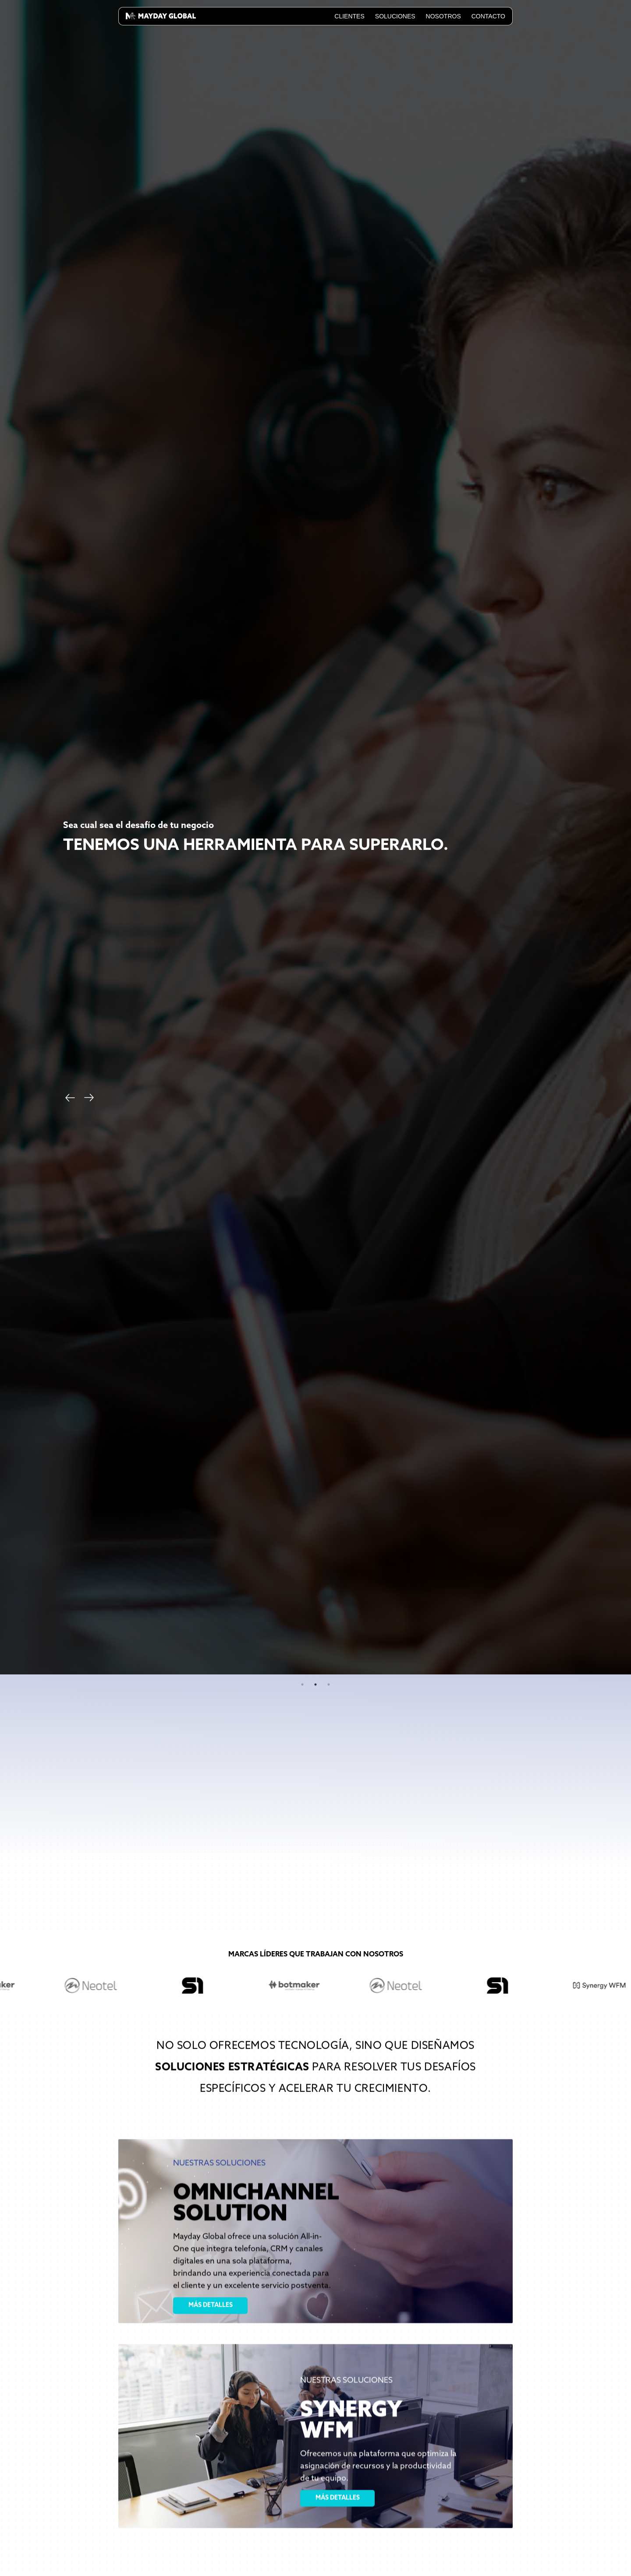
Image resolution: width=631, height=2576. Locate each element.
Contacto (488, 16)
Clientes (349, 16)
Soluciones (395, 16)
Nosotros (443, 16)
